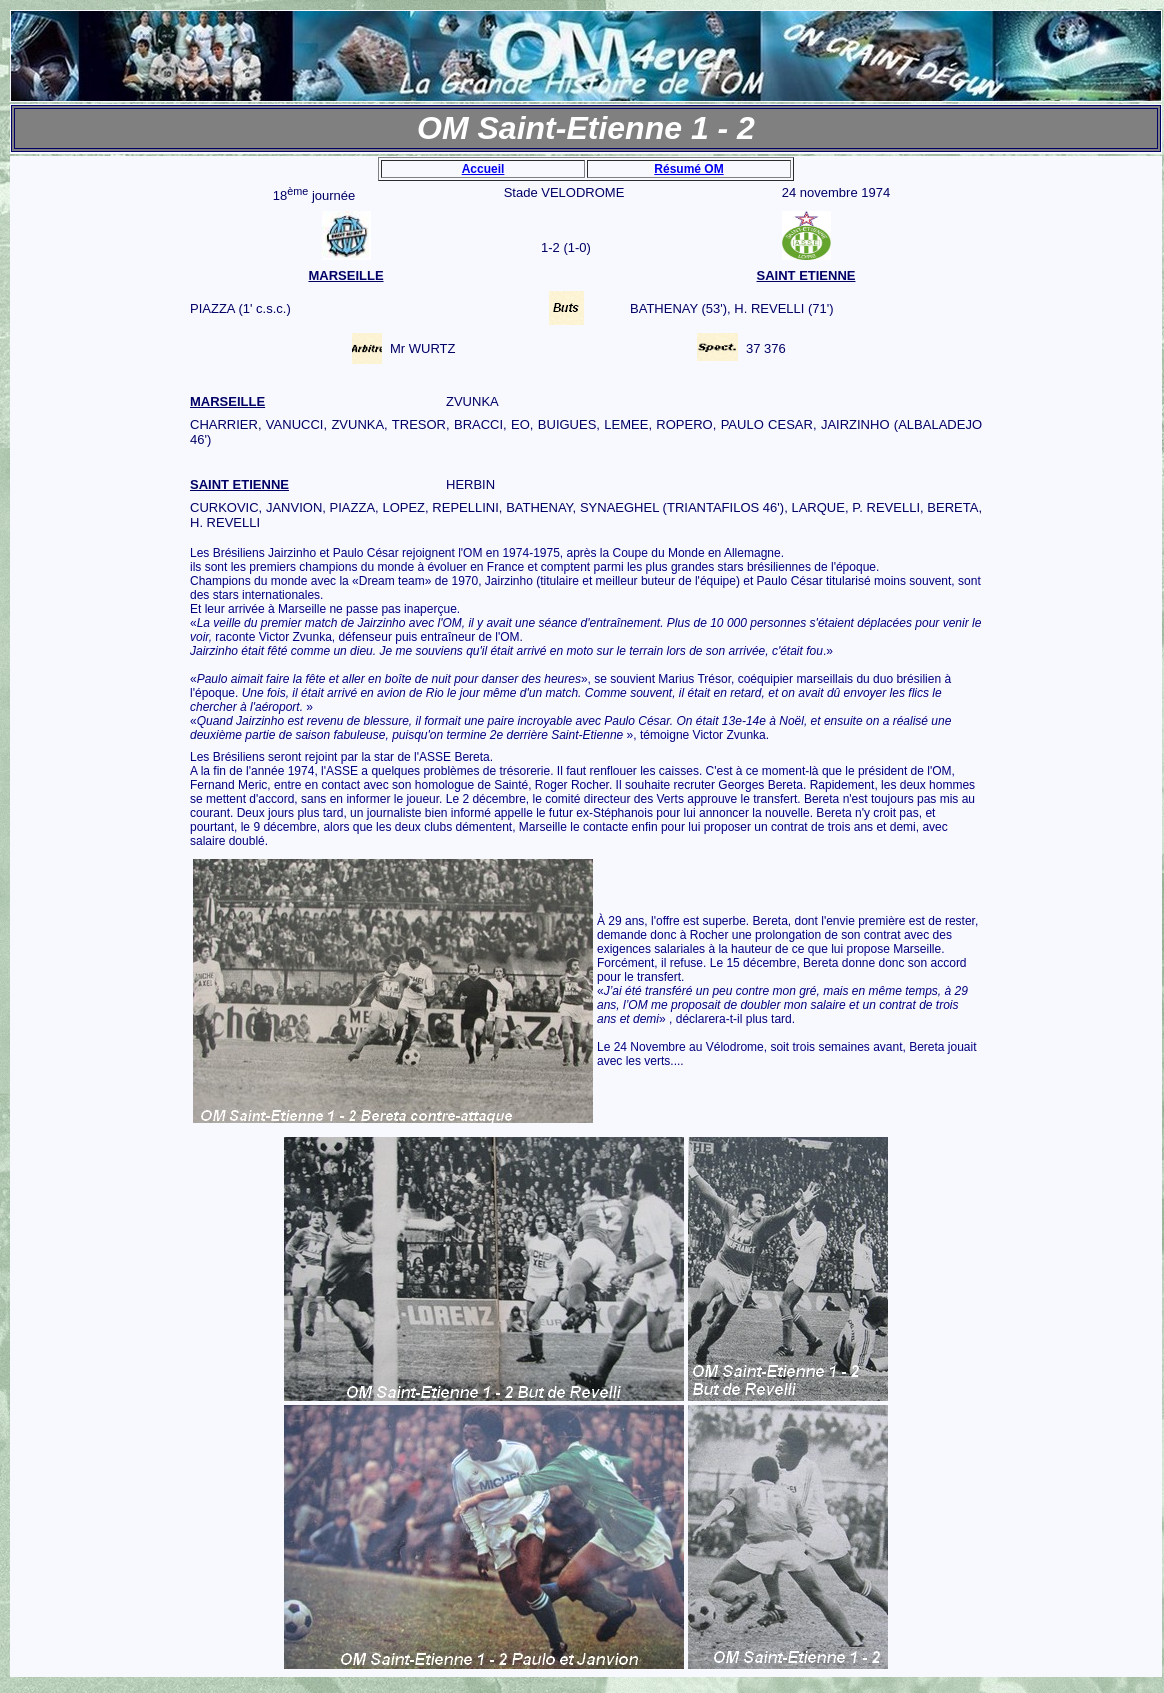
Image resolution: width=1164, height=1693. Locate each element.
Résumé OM (688, 169)
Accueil (483, 169)
